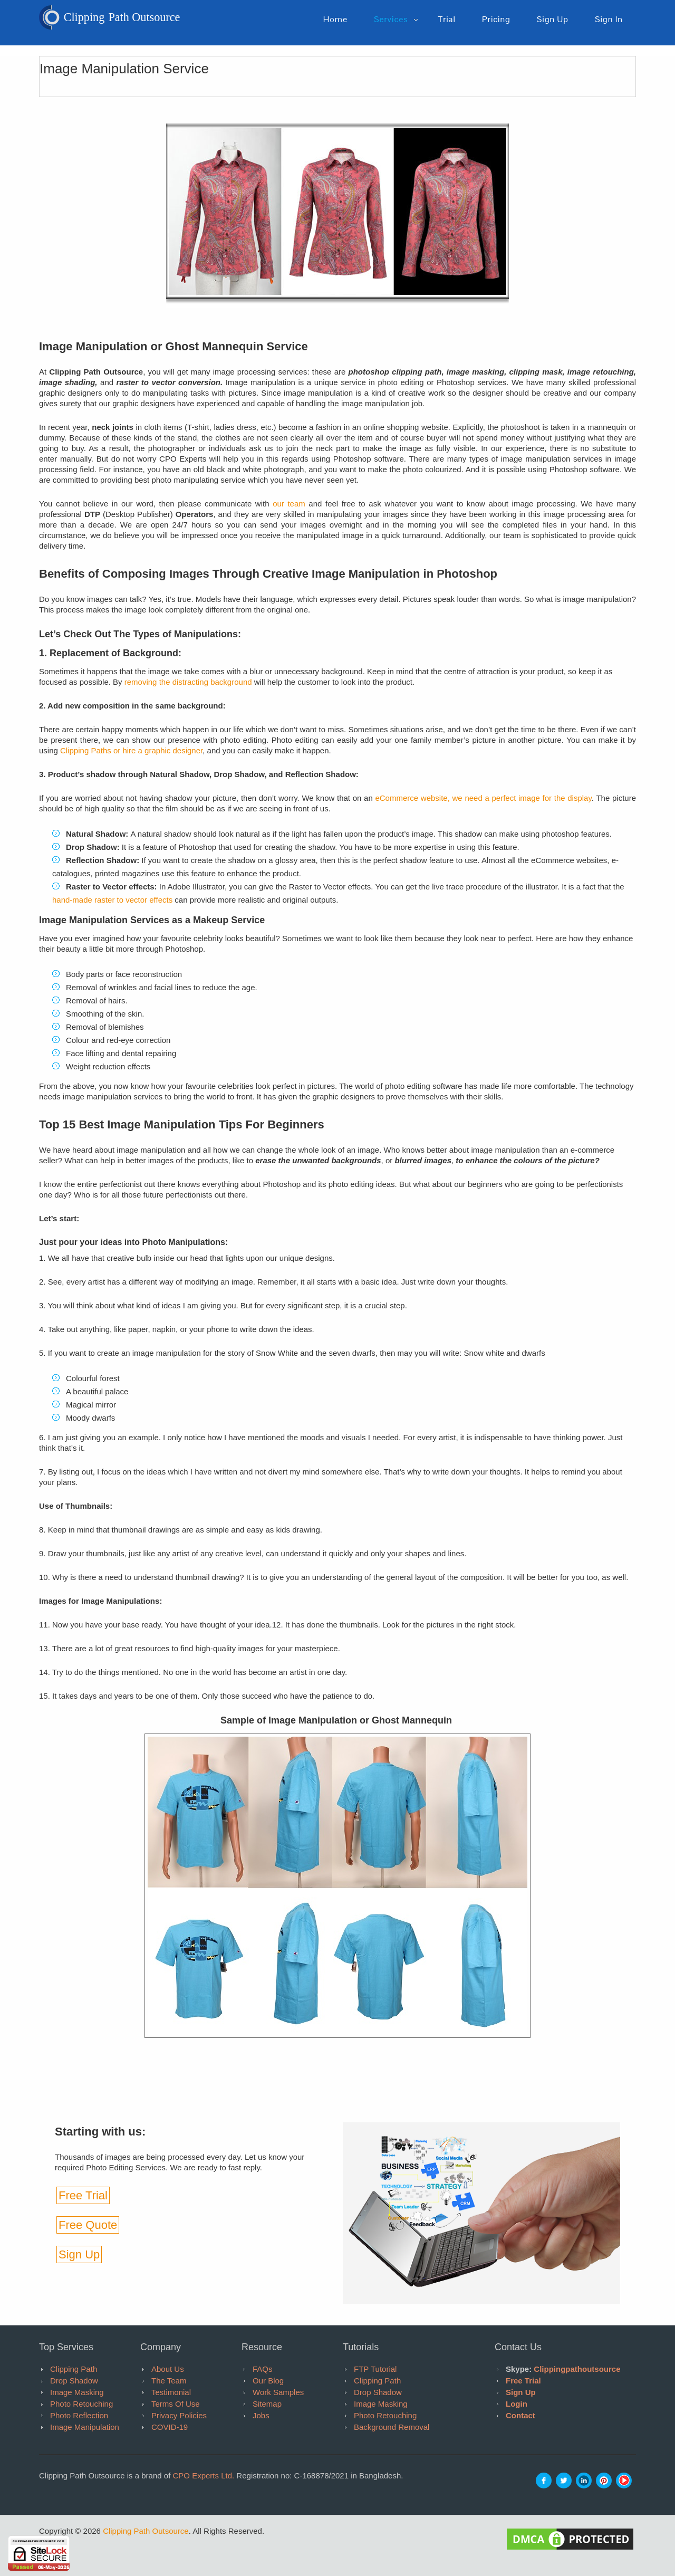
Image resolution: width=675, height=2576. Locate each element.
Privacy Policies (179, 2415)
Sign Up (79, 2254)
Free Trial (83, 2195)
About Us (167, 2368)
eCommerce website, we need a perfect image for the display (483, 797)
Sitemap (267, 2403)
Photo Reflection (79, 2415)
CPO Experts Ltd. (203, 2475)
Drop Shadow (74, 2380)
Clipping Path (73, 2368)
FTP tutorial (375, 2368)
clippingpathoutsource (577, 2368)
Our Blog (268, 2380)
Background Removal (391, 2426)
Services (391, 19)
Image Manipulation (84, 2426)
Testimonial (171, 2392)
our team (289, 503)
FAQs (263, 2368)
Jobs (261, 2415)
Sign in (609, 19)
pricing (496, 19)
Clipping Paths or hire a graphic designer (131, 750)
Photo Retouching (81, 2403)
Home (335, 19)
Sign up (552, 19)
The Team (168, 2380)
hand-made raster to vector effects (113, 899)
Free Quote (88, 2225)
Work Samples (278, 2392)
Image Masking (77, 2392)
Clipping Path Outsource (146, 2530)
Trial (446, 19)
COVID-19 (169, 2426)
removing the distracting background (188, 681)
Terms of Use (175, 2403)
